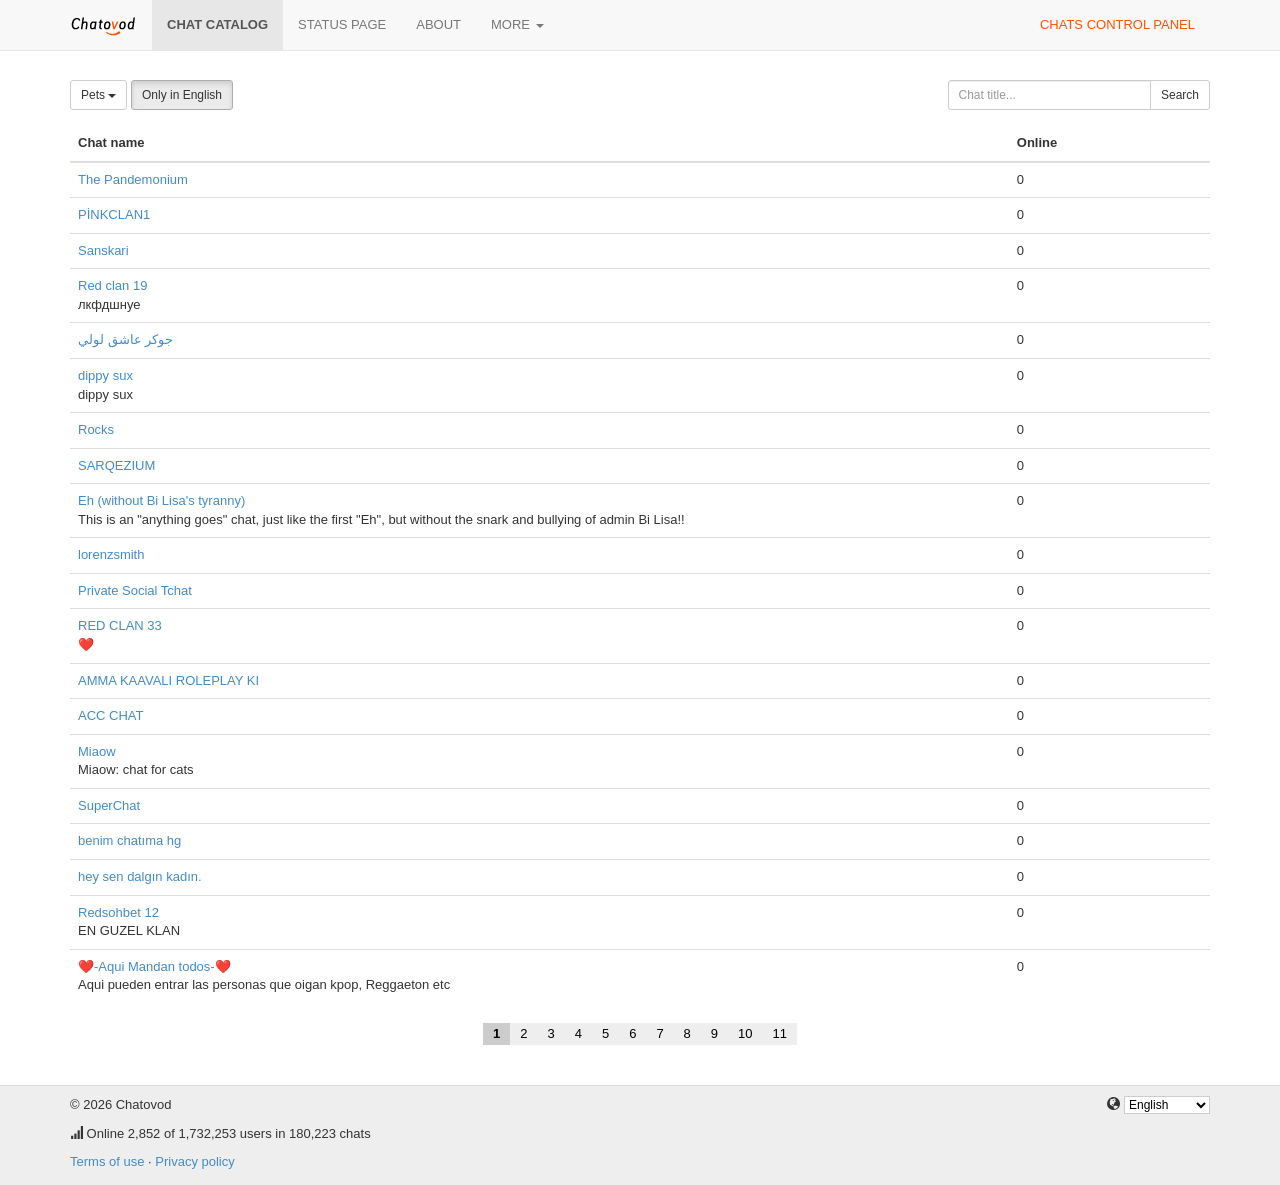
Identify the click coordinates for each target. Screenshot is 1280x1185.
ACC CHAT (110, 715)
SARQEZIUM (116, 465)
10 (745, 1033)
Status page (342, 24)
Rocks (96, 429)
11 (780, 1033)
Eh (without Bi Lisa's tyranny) (161, 500)
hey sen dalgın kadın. (140, 876)
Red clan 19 (112, 285)
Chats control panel (1117, 24)
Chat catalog (217, 24)
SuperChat (109, 805)
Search (1180, 95)
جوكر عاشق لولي (125, 339)
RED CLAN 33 (120, 625)
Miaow (97, 751)
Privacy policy (194, 1161)
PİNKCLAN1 (114, 214)
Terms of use (107, 1161)
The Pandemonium (133, 179)
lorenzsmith (111, 554)
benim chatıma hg (129, 840)
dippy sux (105, 375)
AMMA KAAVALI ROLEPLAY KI (168, 680)
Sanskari (103, 250)
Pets (98, 95)
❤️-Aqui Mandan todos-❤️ (154, 966)
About (438, 24)
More (517, 24)
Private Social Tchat (135, 590)
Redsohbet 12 (118, 912)
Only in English (182, 95)
